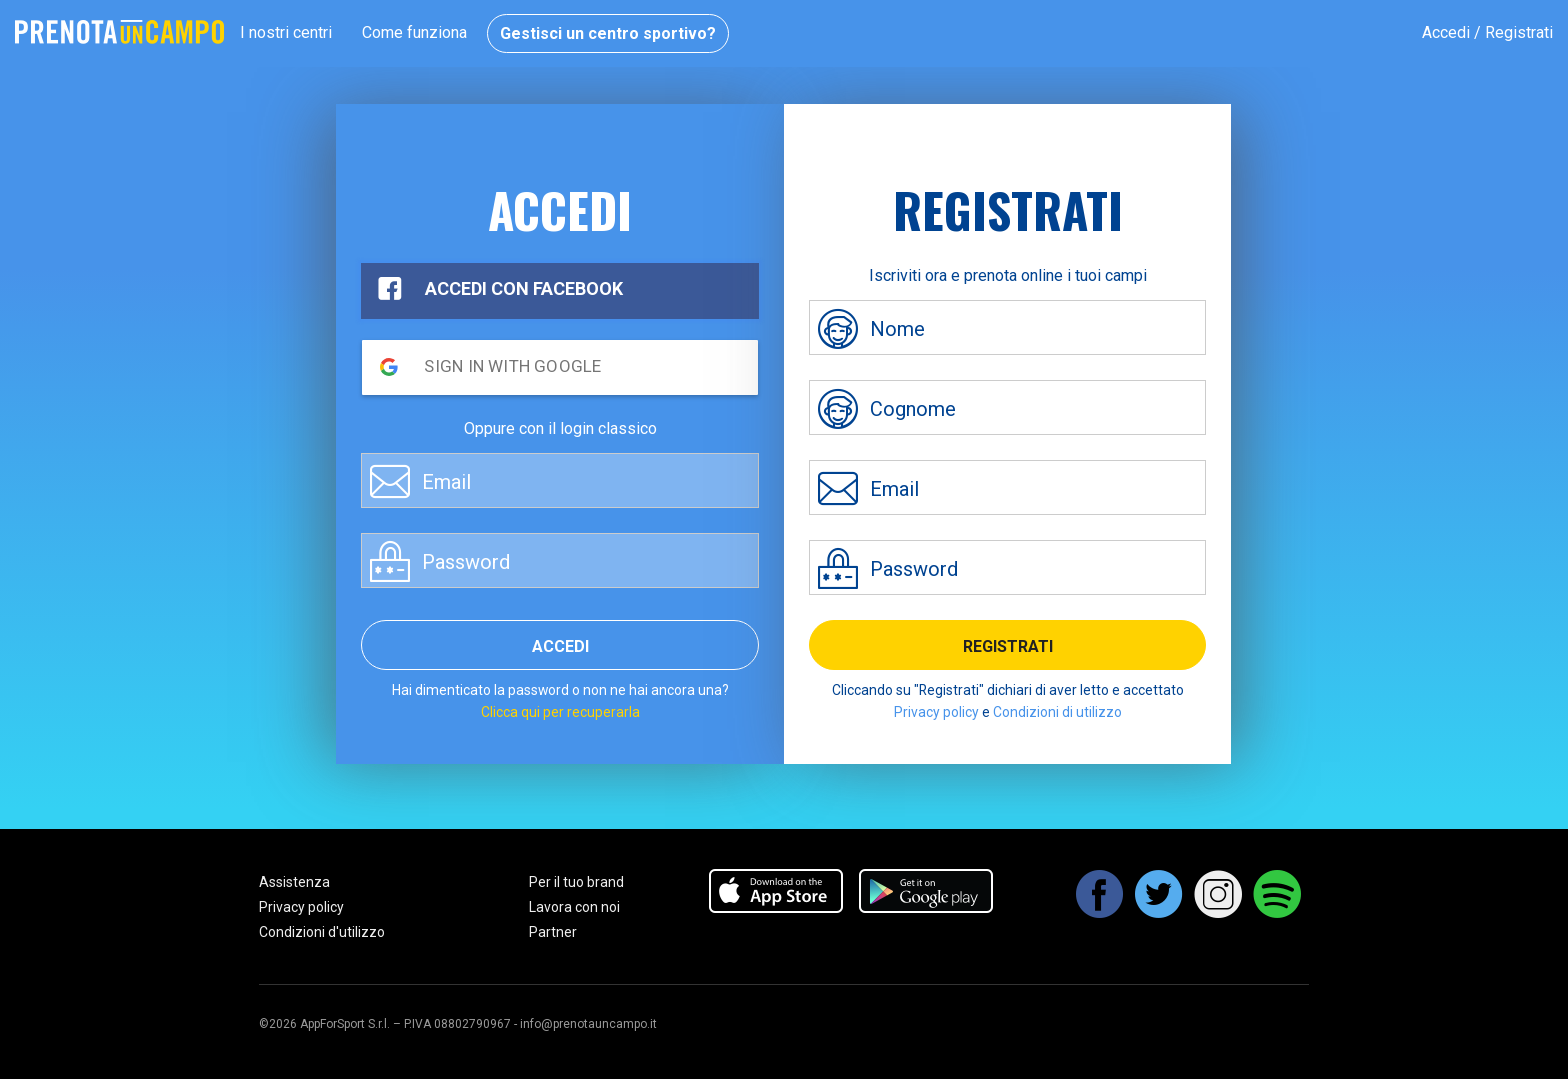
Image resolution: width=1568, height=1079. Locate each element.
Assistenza (294, 882)
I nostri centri (286, 32)
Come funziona (414, 32)
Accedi (560, 646)
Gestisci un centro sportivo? (608, 33)
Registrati (1008, 646)
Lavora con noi (574, 907)
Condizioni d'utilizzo (322, 932)
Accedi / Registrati (1487, 32)
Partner (553, 932)
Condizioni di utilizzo (1057, 712)
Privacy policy (936, 712)
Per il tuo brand (576, 882)
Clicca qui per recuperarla (560, 712)
